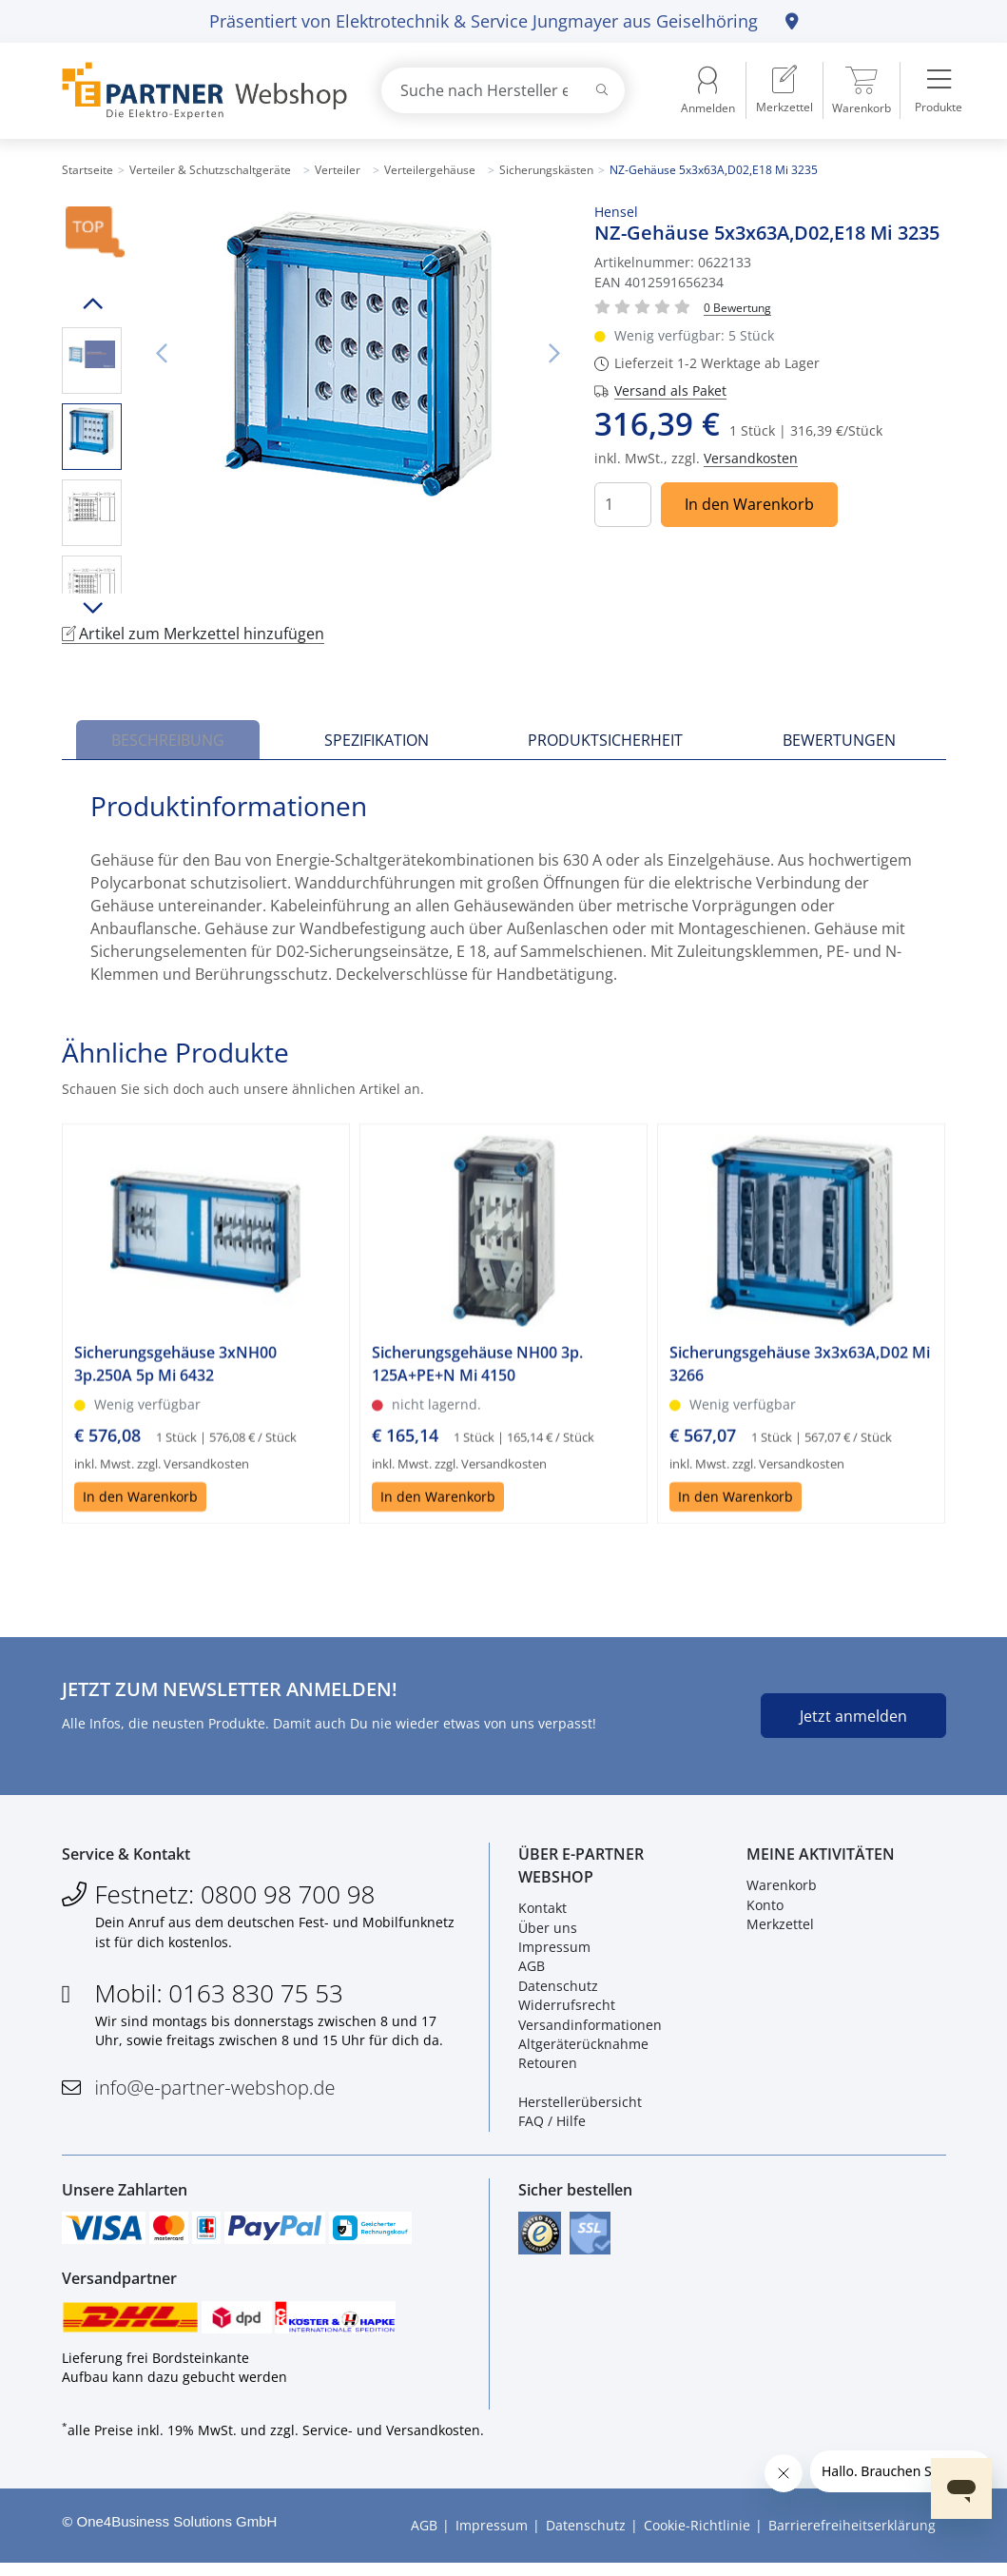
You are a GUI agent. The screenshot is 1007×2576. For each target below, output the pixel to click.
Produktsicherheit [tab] (605, 740)
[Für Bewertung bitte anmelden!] (737, 307)
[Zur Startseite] (200, 91)
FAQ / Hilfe (552, 2126)
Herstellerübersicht (580, 2107)
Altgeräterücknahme (583, 2048)
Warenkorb (781, 1890)
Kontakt (542, 1912)
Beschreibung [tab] (167, 740)
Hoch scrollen (92, 303)
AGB (531, 1970)
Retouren (547, 2068)
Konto (765, 1909)
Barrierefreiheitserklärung (852, 2538)
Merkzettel (780, 1929)
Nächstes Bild (553, 353)
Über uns (547, 1931)
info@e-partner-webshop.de (215, 2091)
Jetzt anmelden (853, 1716)
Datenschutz (558, 1990)
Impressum (554, 1951)
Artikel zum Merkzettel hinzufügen (193, 633)
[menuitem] (784, 90)
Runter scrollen (92, 608)
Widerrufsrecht (566, 2009)
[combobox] (503, 90)
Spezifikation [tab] (376, 740)
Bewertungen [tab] (839, 740)
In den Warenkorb (749, 504)
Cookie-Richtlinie (697, 2538)
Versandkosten (751, 458)
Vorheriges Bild (161, 353)
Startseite (87, 170)
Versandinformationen (590, 2029)
